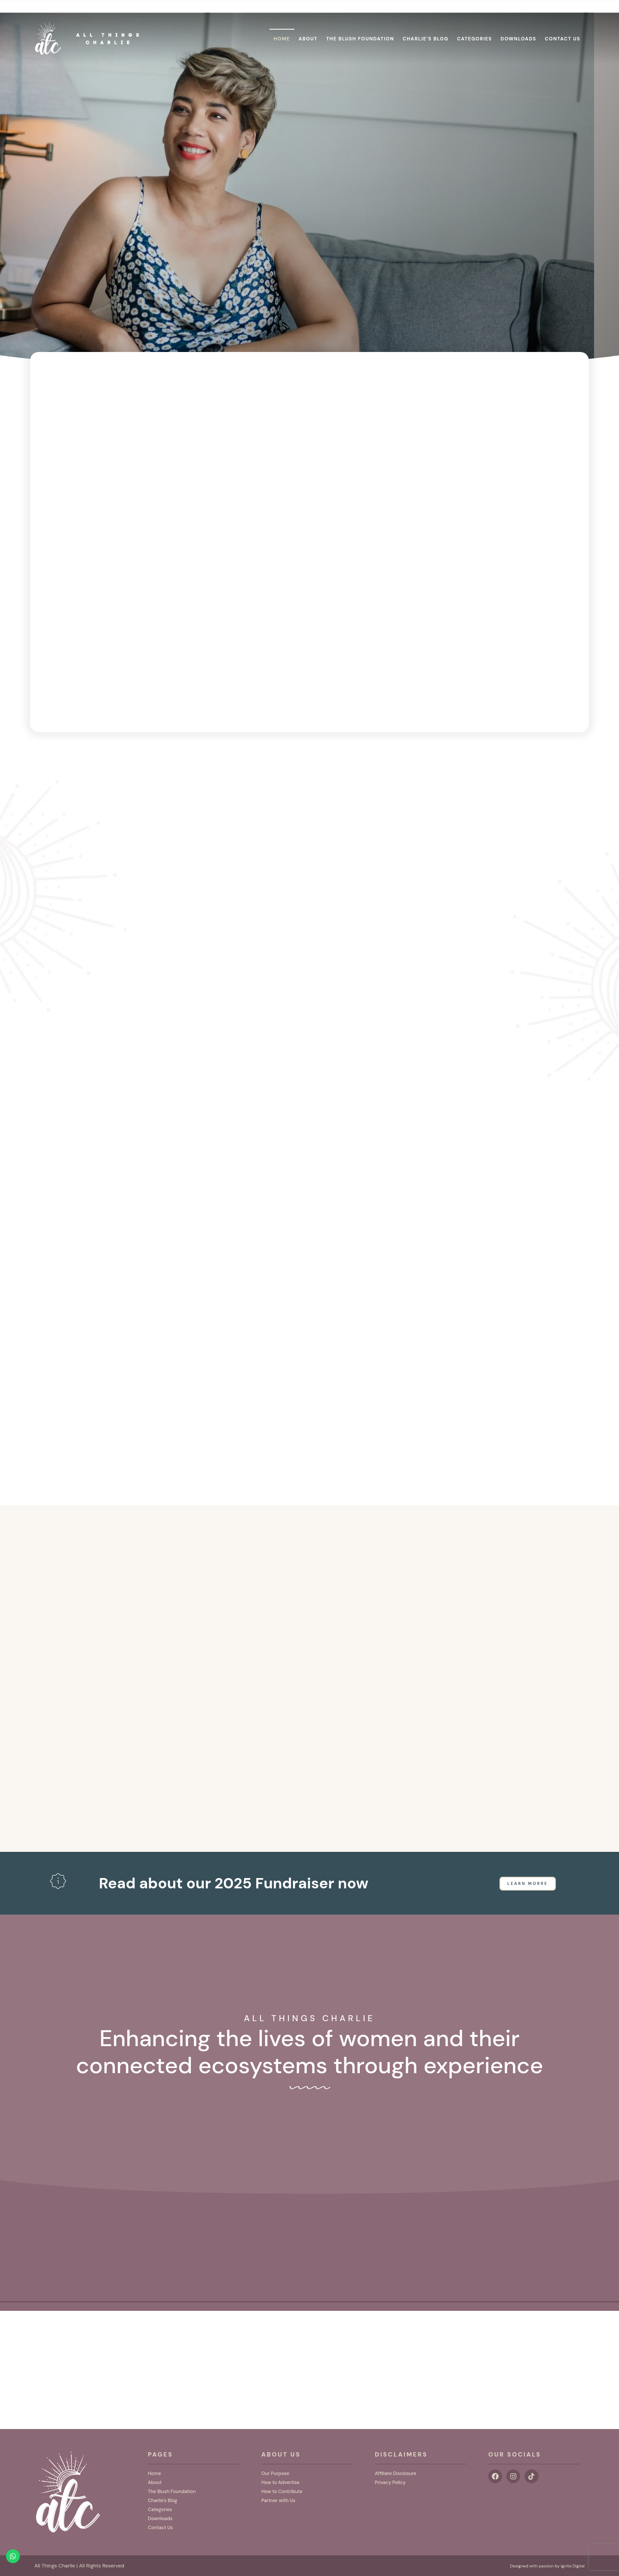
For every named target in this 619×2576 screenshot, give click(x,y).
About (308, 25)
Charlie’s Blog (425, 25)
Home (282, 25)
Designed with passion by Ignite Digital (539, 2566)
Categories (474, 25)
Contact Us (562, 25)
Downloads (518, 25)
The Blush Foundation (360, 25)
